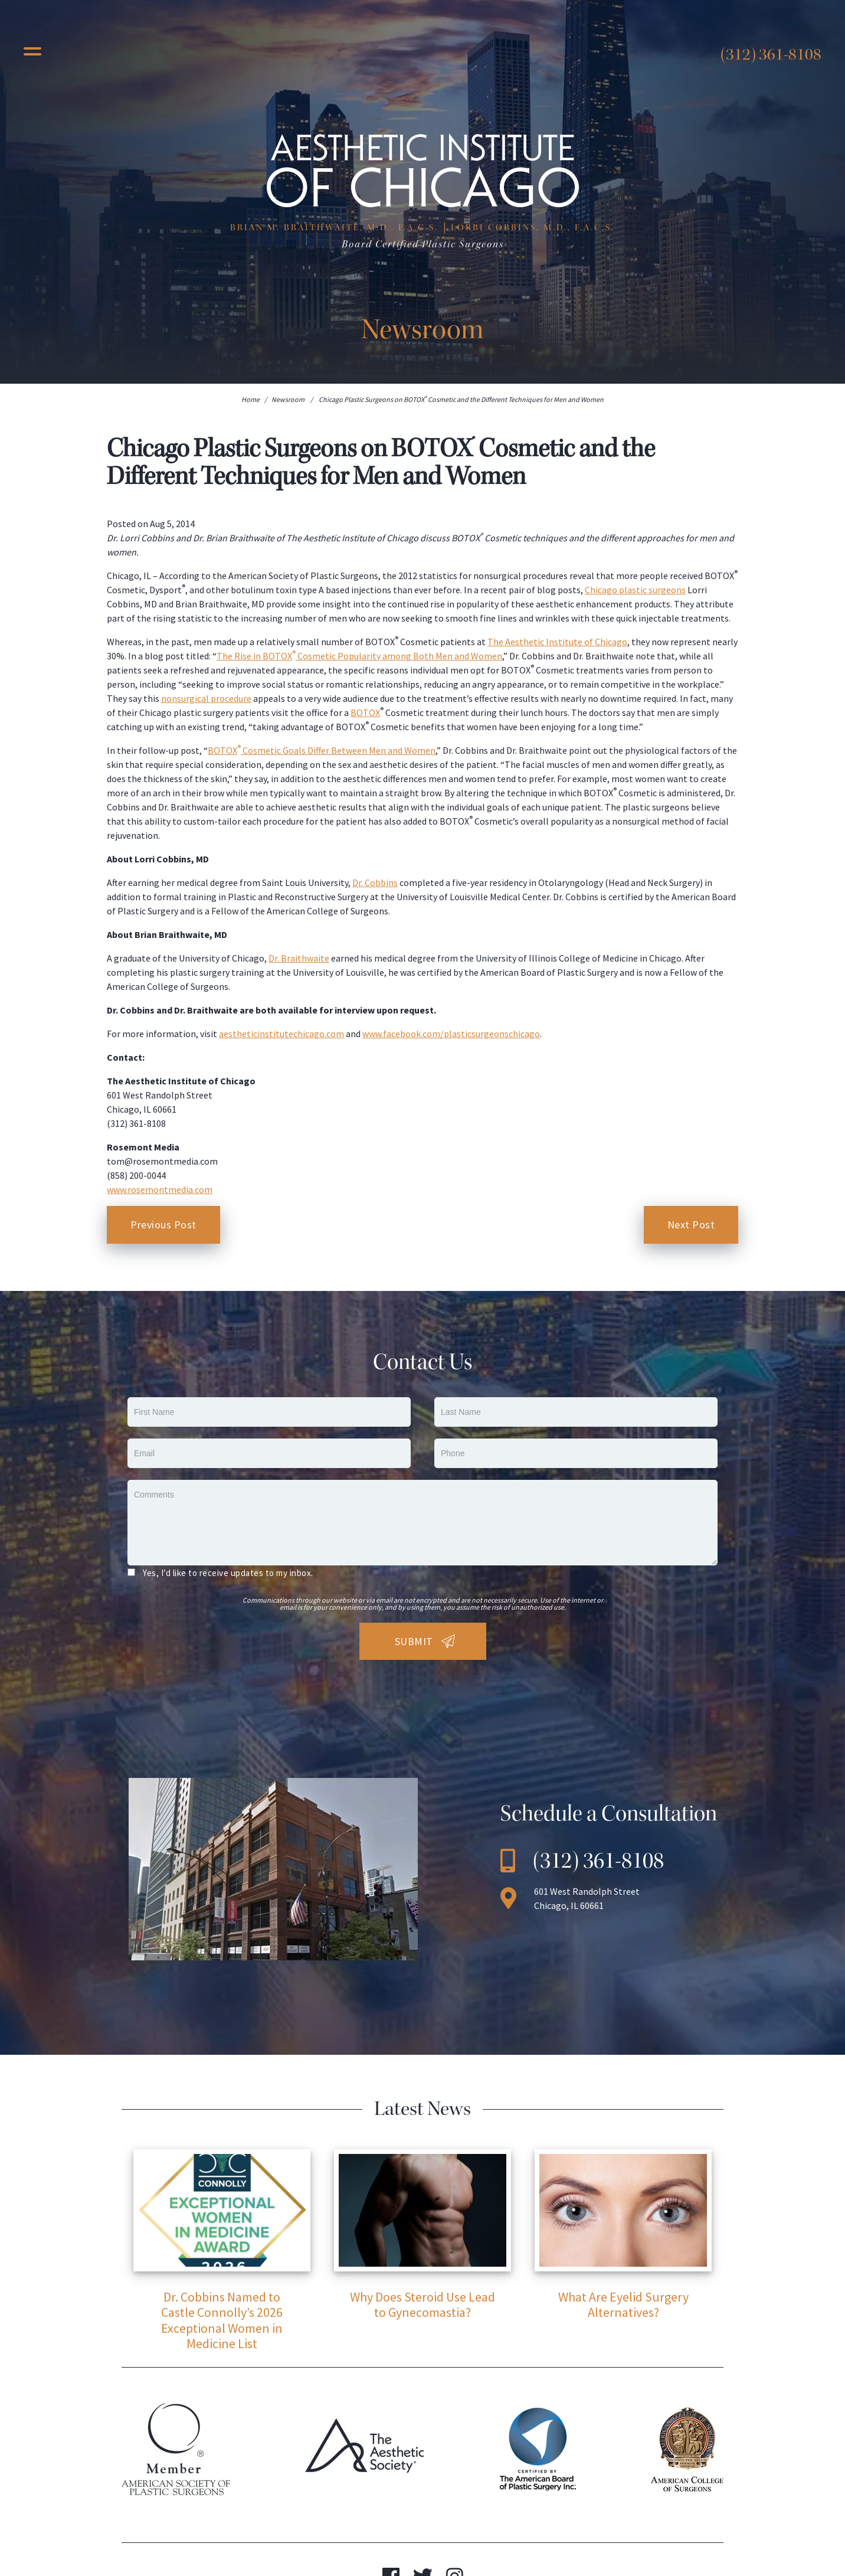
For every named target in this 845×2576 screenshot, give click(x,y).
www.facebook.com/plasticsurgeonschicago (451, 1033)
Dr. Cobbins (375, 882)
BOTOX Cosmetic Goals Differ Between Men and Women (321, 750)
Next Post (691, 1224)
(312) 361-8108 (770, 54)
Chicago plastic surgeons (635, 590)
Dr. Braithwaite (298, 958)
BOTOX (365, 712)
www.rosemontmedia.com (159, 1189)
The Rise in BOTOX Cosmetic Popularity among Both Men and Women (359, 656)
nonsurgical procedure (206, 698)
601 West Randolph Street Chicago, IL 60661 (587, 1898)
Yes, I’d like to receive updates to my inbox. (228, 1572)
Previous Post (163, 1224)
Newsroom (287, 399)
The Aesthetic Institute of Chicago (557, 642)
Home (250, 399)
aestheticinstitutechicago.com (281, 1033)
